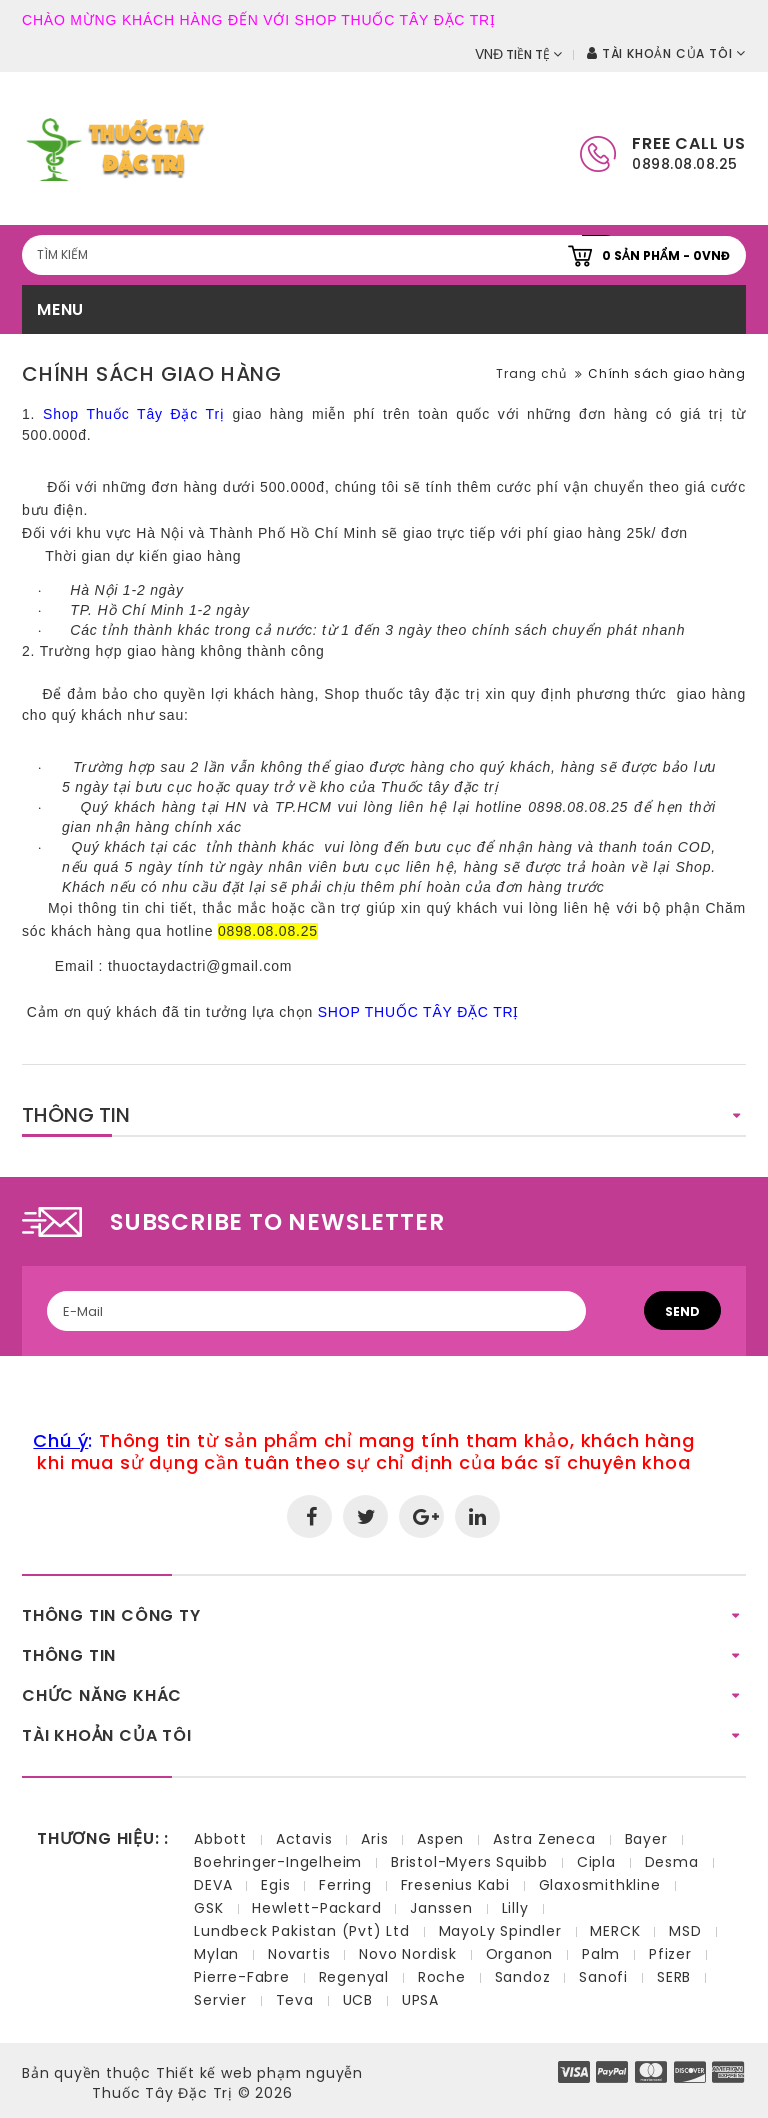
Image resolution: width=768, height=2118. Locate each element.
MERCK (615, 1931)
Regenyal (354, 1977)
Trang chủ (531, 373)
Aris (374, 1839)
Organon (520, 1954)
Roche (442, 1977)
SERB (674, 1977)
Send (682, 1311)
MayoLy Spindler (500, 1931)
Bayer (646, 1839)
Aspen (440, 1839)
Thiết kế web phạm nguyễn (259, 2073)
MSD (685, 1931)
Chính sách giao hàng (667, 373)
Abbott (220, 1839)
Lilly (515, 1908)
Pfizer (670, 1954)
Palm (601, 1954)
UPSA (420, 2000)
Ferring (345, 1885)
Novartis (299, 1954)
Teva (295, 2000)
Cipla (596, 1862)
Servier (220, 2000)
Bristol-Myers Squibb (469, 1862)
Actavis (304, 1839)
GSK (208, 1908)
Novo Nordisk (408, 1954)
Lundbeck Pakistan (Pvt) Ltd (302, 1931)
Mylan (216, 1954)
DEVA (213, 1885)
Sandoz (523, 1977)
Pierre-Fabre (242, 1977)
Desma (672, 1862)
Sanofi (603, 1977)
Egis (275, 1885)
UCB (358, 2000)
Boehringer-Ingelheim (278, 1862)
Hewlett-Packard (316, 1908)
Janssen (441, 1908)
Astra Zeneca (544, 1839)
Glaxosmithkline (600, 1885)
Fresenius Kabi (455, 1885)
